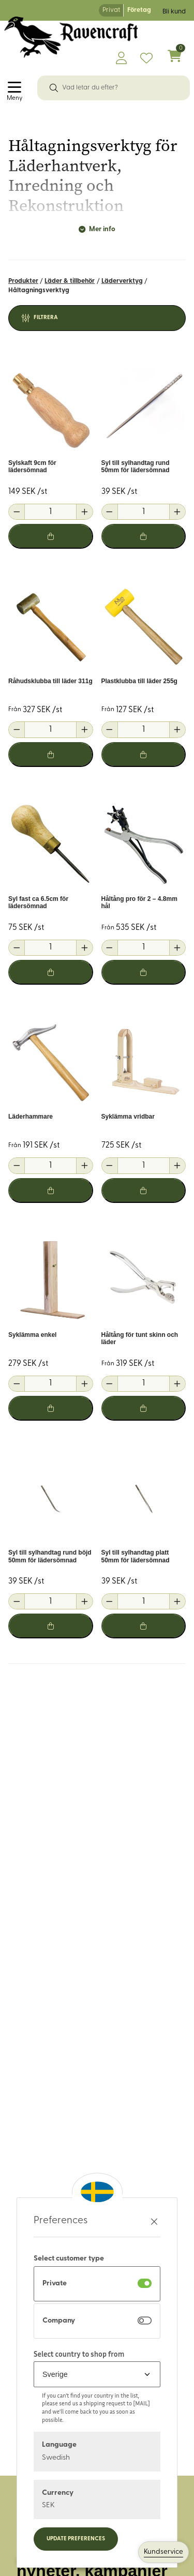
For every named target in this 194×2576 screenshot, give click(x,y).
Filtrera (46, 318)
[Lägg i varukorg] (50, 536)
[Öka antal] (84, 511)
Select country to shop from (79, 2353)
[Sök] (53, 88)
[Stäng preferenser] (154, 2221)
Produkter (23, 281)
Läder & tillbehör (69, 281)
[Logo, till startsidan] (71, 37)
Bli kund (174, 11)
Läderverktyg (122, 281)
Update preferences (76, 2539)
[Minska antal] (17, 511)
